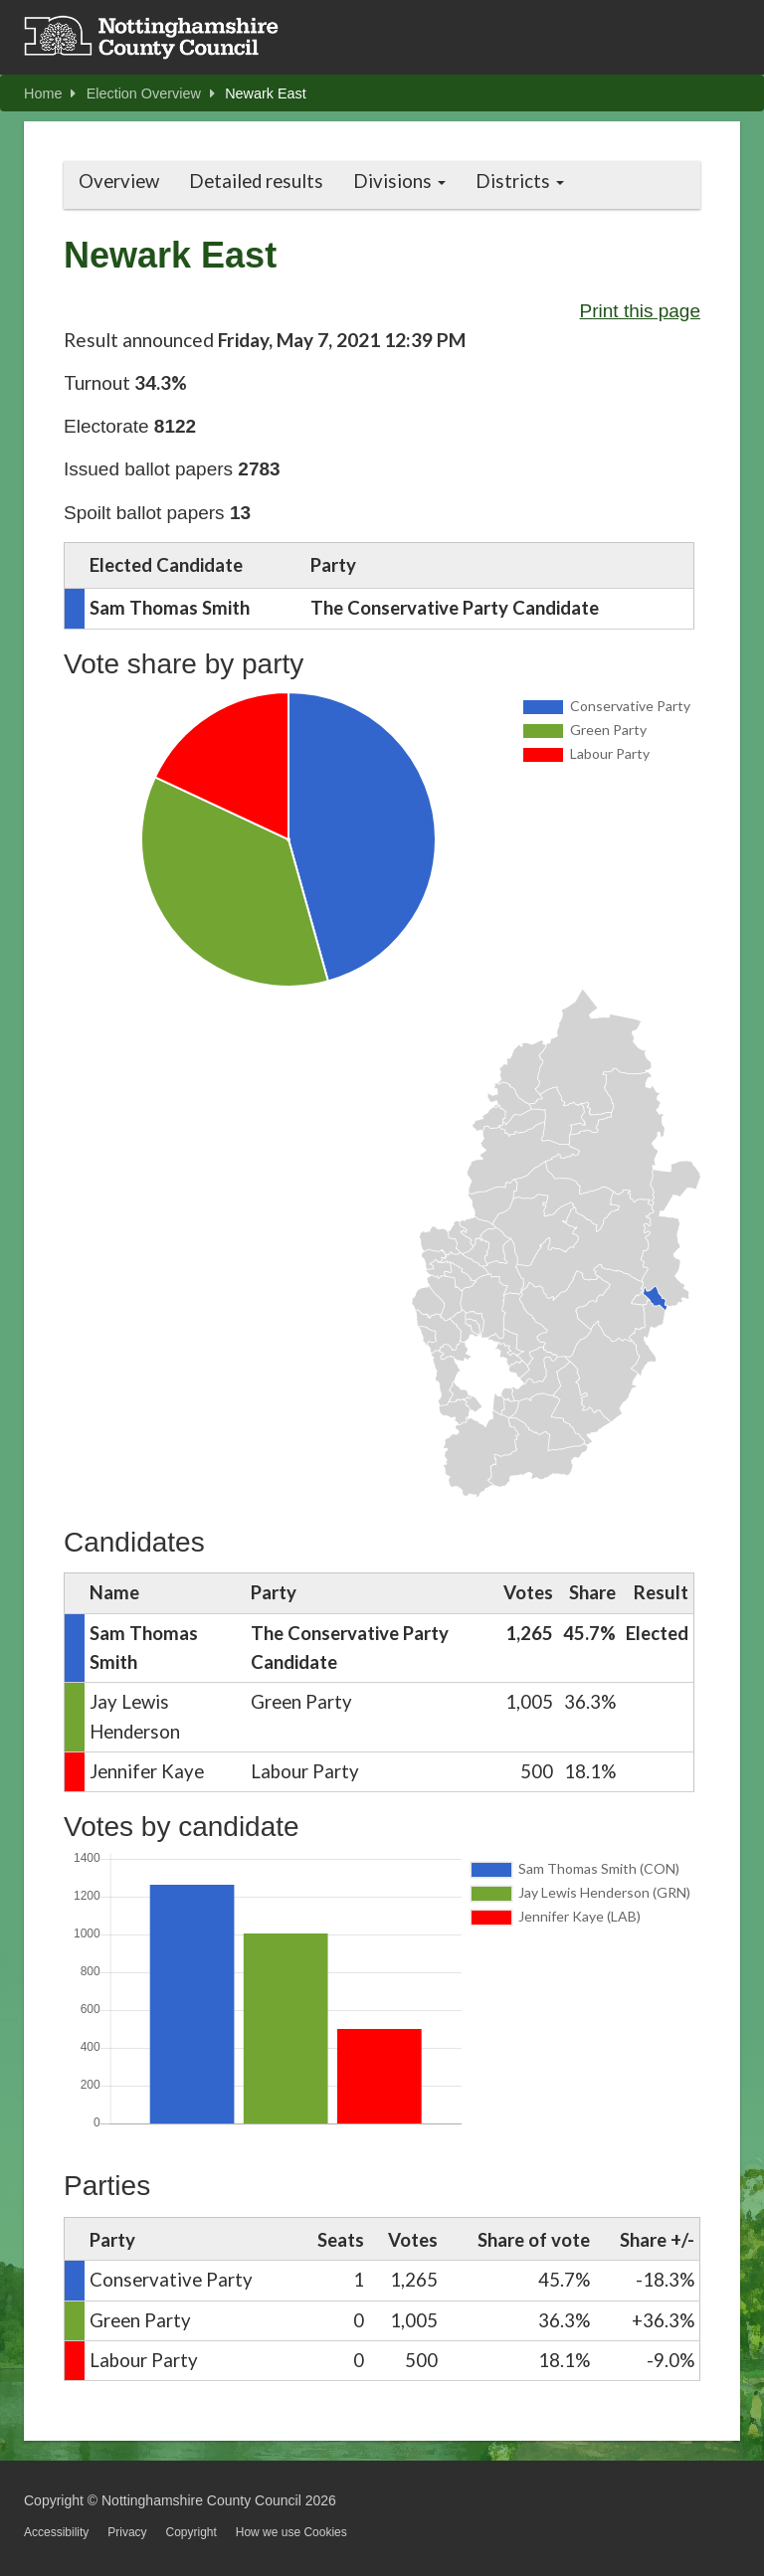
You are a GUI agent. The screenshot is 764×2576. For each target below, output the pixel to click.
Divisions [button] (399, 181)
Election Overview (151, 93)
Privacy (126, 2532)
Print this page (640, 310)
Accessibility (56, 2532)
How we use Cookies (291, 2532)
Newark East (265, 93)
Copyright (190, 2532)
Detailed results (256, 181)
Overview (119, 181)
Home (50, 93)
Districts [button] (520, 181)
